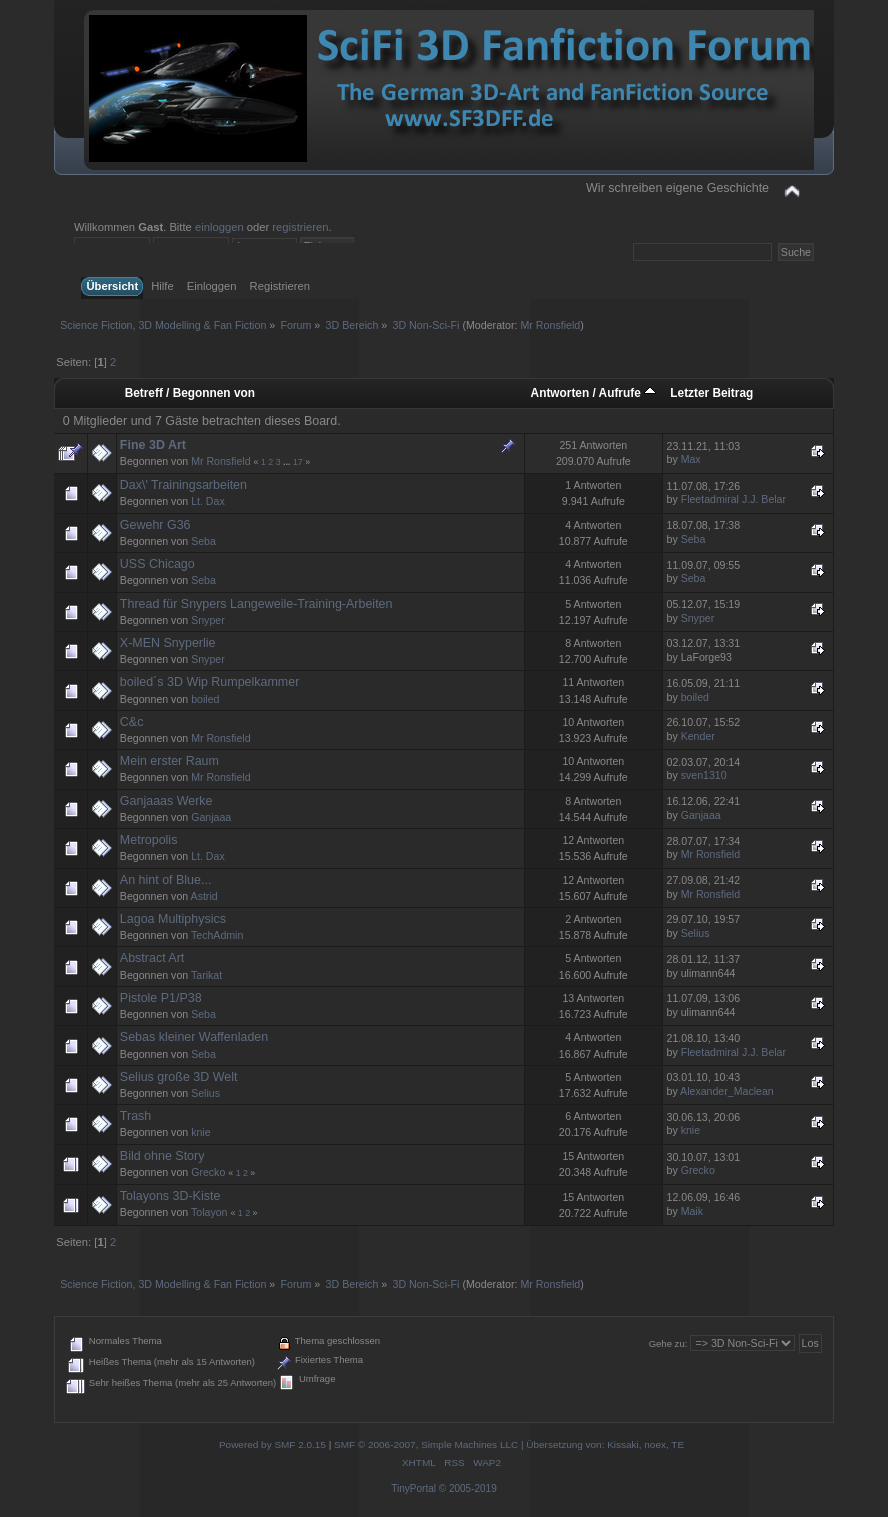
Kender (698, 736)
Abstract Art (152, 958)
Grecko (208, 1172)
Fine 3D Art (153, 445)
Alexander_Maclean (727, 1091)
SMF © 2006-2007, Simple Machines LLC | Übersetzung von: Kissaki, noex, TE (509, 1444)
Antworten (560, 393)
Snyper (208, 620)
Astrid (204, 896)
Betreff (144, 393)
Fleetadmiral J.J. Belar (733, 499)
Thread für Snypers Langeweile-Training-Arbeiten (256, 604)
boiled (205, 699)
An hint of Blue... (166, 880)
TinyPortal (413, 1488)
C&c (132, 722)
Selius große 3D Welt (179, 1077)
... (288, 462)
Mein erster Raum (169, 761)
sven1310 (704, 775)
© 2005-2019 (468, 1488)
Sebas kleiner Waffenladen (194, 1037)
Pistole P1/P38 (161, 998)
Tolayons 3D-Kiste (170, 1196)
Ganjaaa (211, 817)
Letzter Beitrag (711, 393)
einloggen (219, 227)
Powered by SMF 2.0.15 (272, 1444)
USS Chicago (157, 564)
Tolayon (209, 1212)
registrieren (300, 227)
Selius (695, 933)
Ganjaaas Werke (166, 801)
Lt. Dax (208, 501)
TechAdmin (217, 935)
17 (298, 462)
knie (200, 1132)
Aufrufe (627, 393)
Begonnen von (214, 393)
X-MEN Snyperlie (168, 643)
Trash (135, 1116)
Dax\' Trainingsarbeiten (183, 485)
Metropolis (149, 840)
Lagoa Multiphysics (173, 919)
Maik (692, 1211)
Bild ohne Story (162, 1156)
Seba (203, 541)
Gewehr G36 (155, 525)
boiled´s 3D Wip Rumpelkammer (209, 682)
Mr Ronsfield (550, 325)
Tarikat (206, 975)
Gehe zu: (668, 1343)
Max (691, 459)
